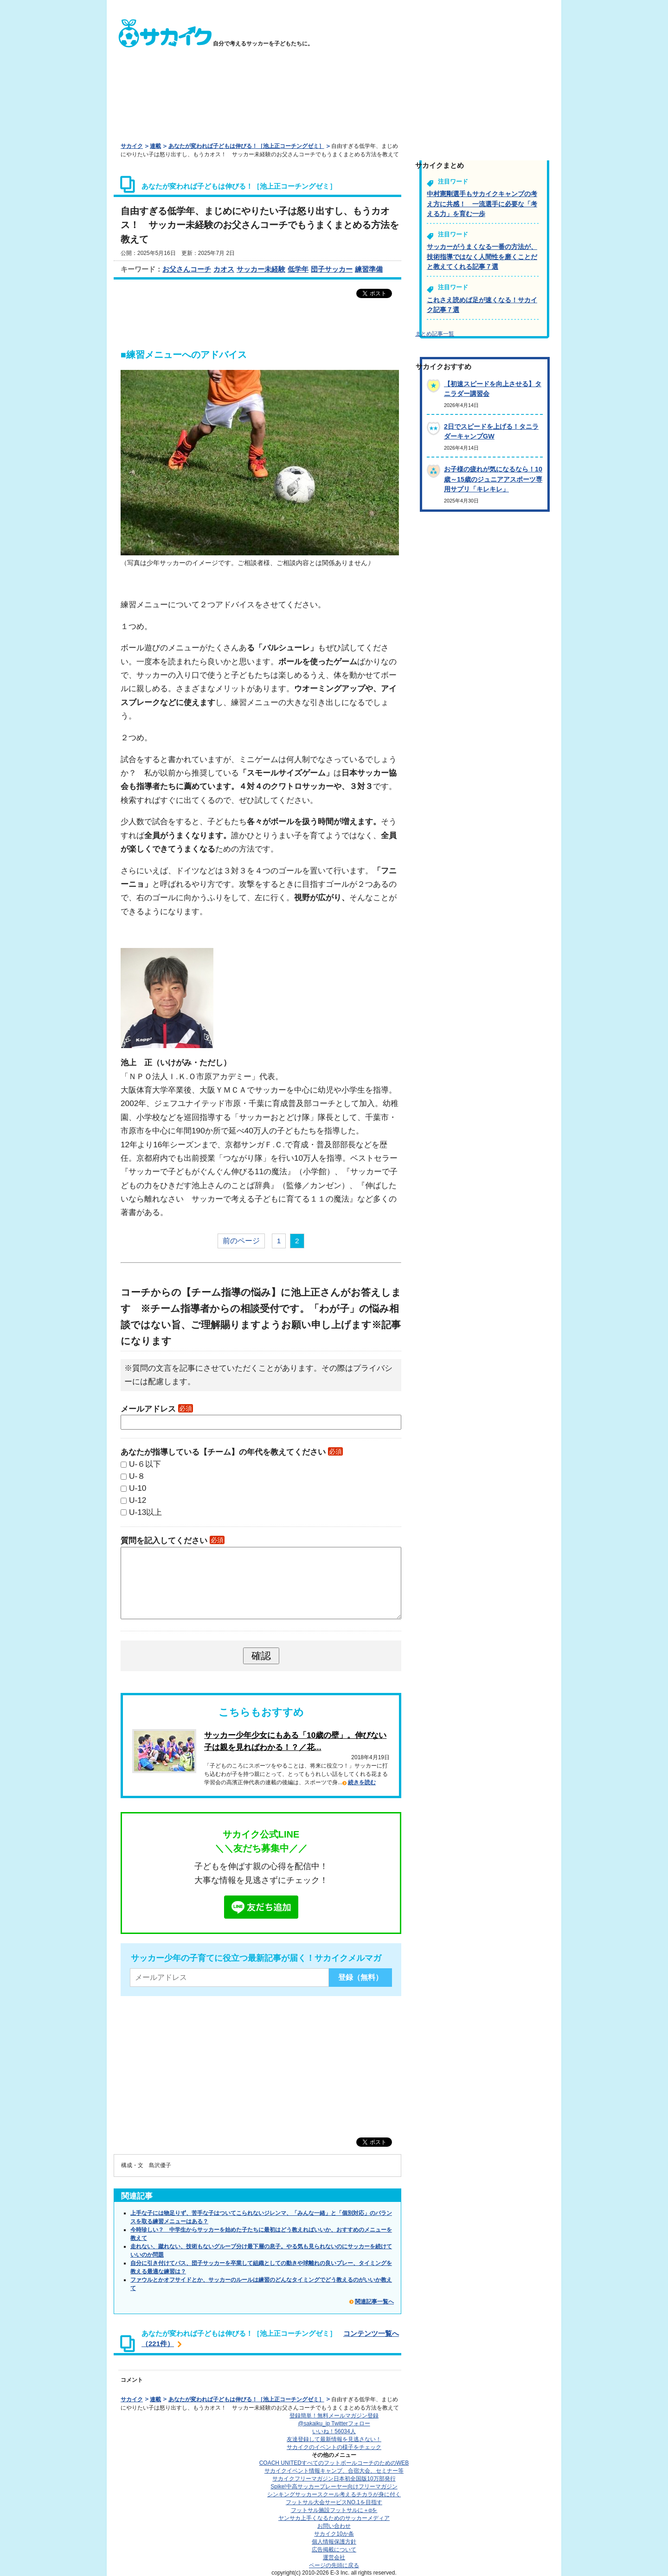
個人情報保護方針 (334, 2541)
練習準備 (369, 269)
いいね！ (333, 2431)
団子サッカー (332, 269)
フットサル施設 (334, 2510)
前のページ (241, 1241)
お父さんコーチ (186, 269)
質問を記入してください (173, 1540)
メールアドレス (157, 1408)
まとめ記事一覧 (434, 334)
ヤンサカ (334, 2518)
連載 (155, 146)
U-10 (137, 1488)
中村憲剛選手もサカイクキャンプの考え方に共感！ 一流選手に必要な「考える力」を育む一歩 (482, 203)
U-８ (137, 1476)
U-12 (137, 1500)
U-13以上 (145, 1512)
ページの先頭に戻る (334, 2565)
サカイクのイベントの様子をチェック (334, 2447)
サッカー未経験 (261, 269)
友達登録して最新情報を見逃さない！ (334, 2439)
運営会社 (334, 2557)
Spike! (333, 2486)
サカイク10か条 (333, 2534)
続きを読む (362, 1782)
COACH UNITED (334, 2463)
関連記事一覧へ (374, 2301)
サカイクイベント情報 (334, 2471)
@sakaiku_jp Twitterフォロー (334, 2423)
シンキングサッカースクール (334, 2494)
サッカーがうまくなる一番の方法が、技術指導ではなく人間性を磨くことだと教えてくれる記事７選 (482, 256)
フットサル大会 (334, 2502)
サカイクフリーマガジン (333, 2478)
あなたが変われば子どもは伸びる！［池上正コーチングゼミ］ (246, 146)
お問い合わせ (334, 2526)
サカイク (132, 146)
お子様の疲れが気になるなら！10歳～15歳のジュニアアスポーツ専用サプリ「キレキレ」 (493, 479)
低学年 (298, 269)
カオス (223, 269)
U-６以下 (145, 1464)
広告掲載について (334, 2549)
